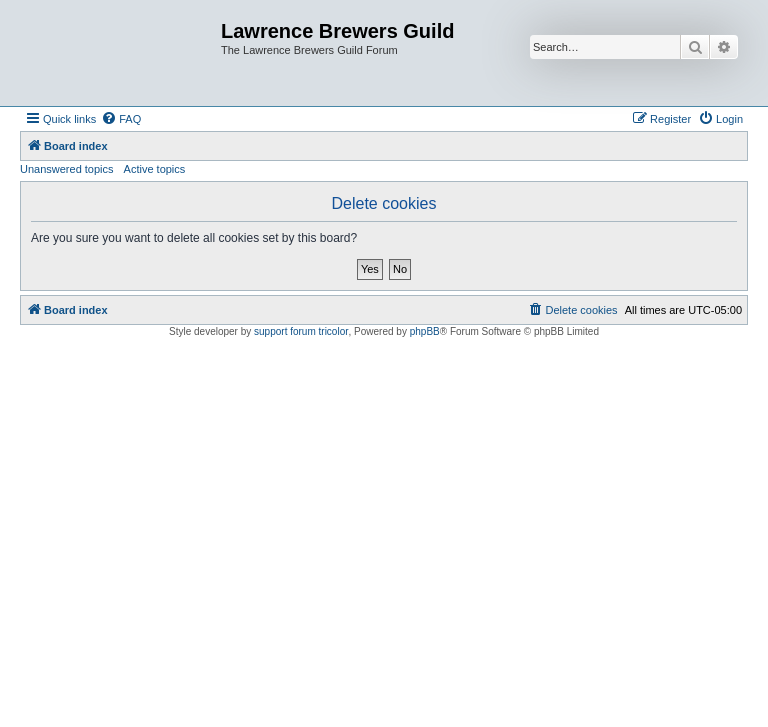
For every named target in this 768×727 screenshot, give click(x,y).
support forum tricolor (301, 331)
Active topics (155, 169)
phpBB (425, 331)
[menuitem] (121, 119)
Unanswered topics (67, 169)
